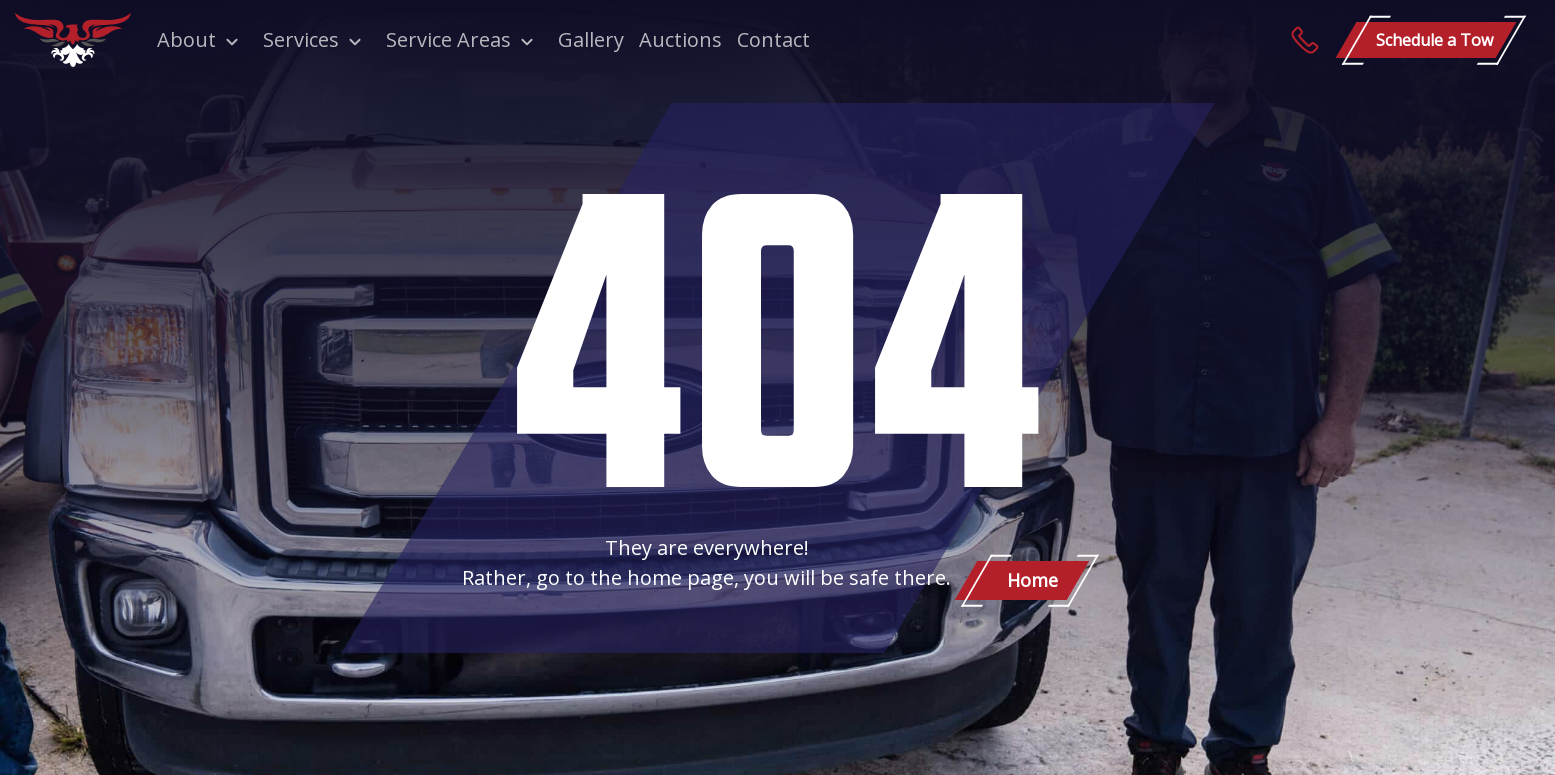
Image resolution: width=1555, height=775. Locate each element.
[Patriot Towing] (73, 40)
